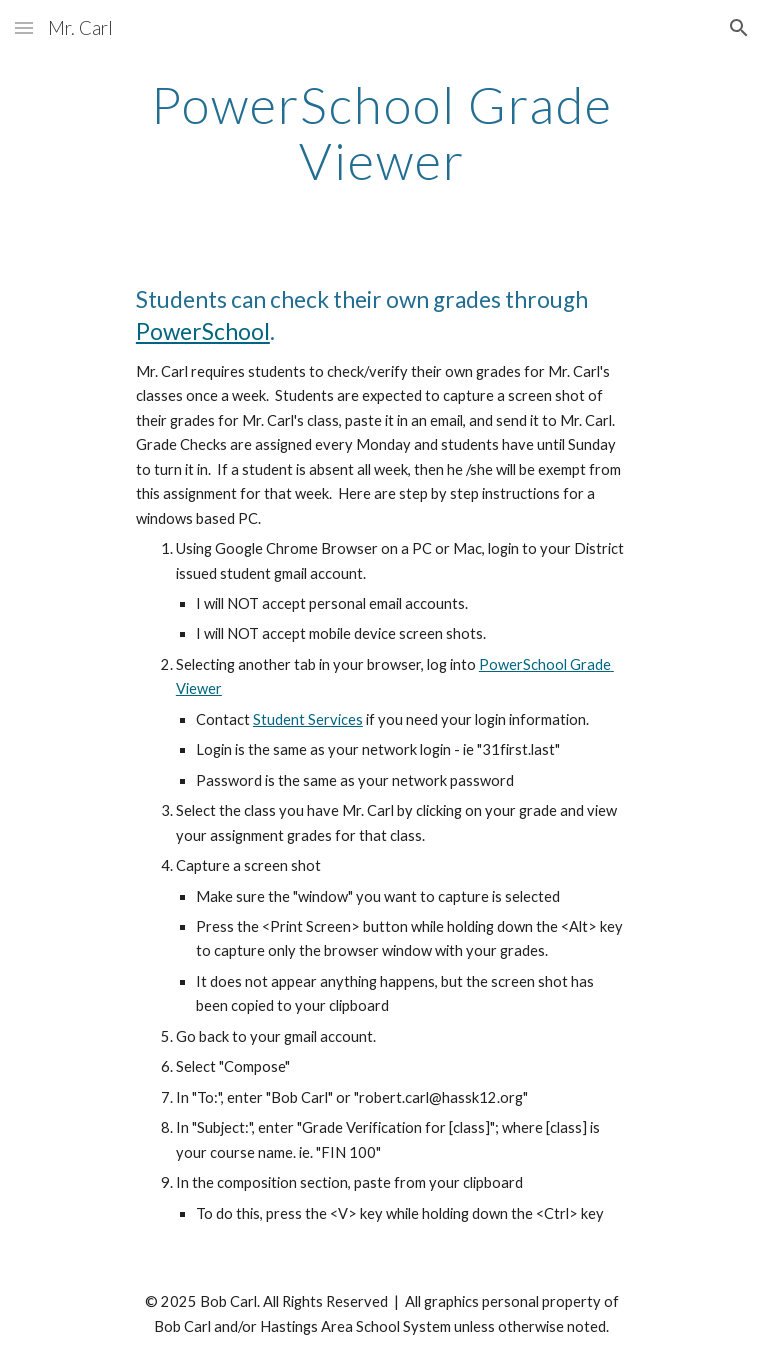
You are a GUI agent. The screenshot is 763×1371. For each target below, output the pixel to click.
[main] (381, 132)
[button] (24, 27)
